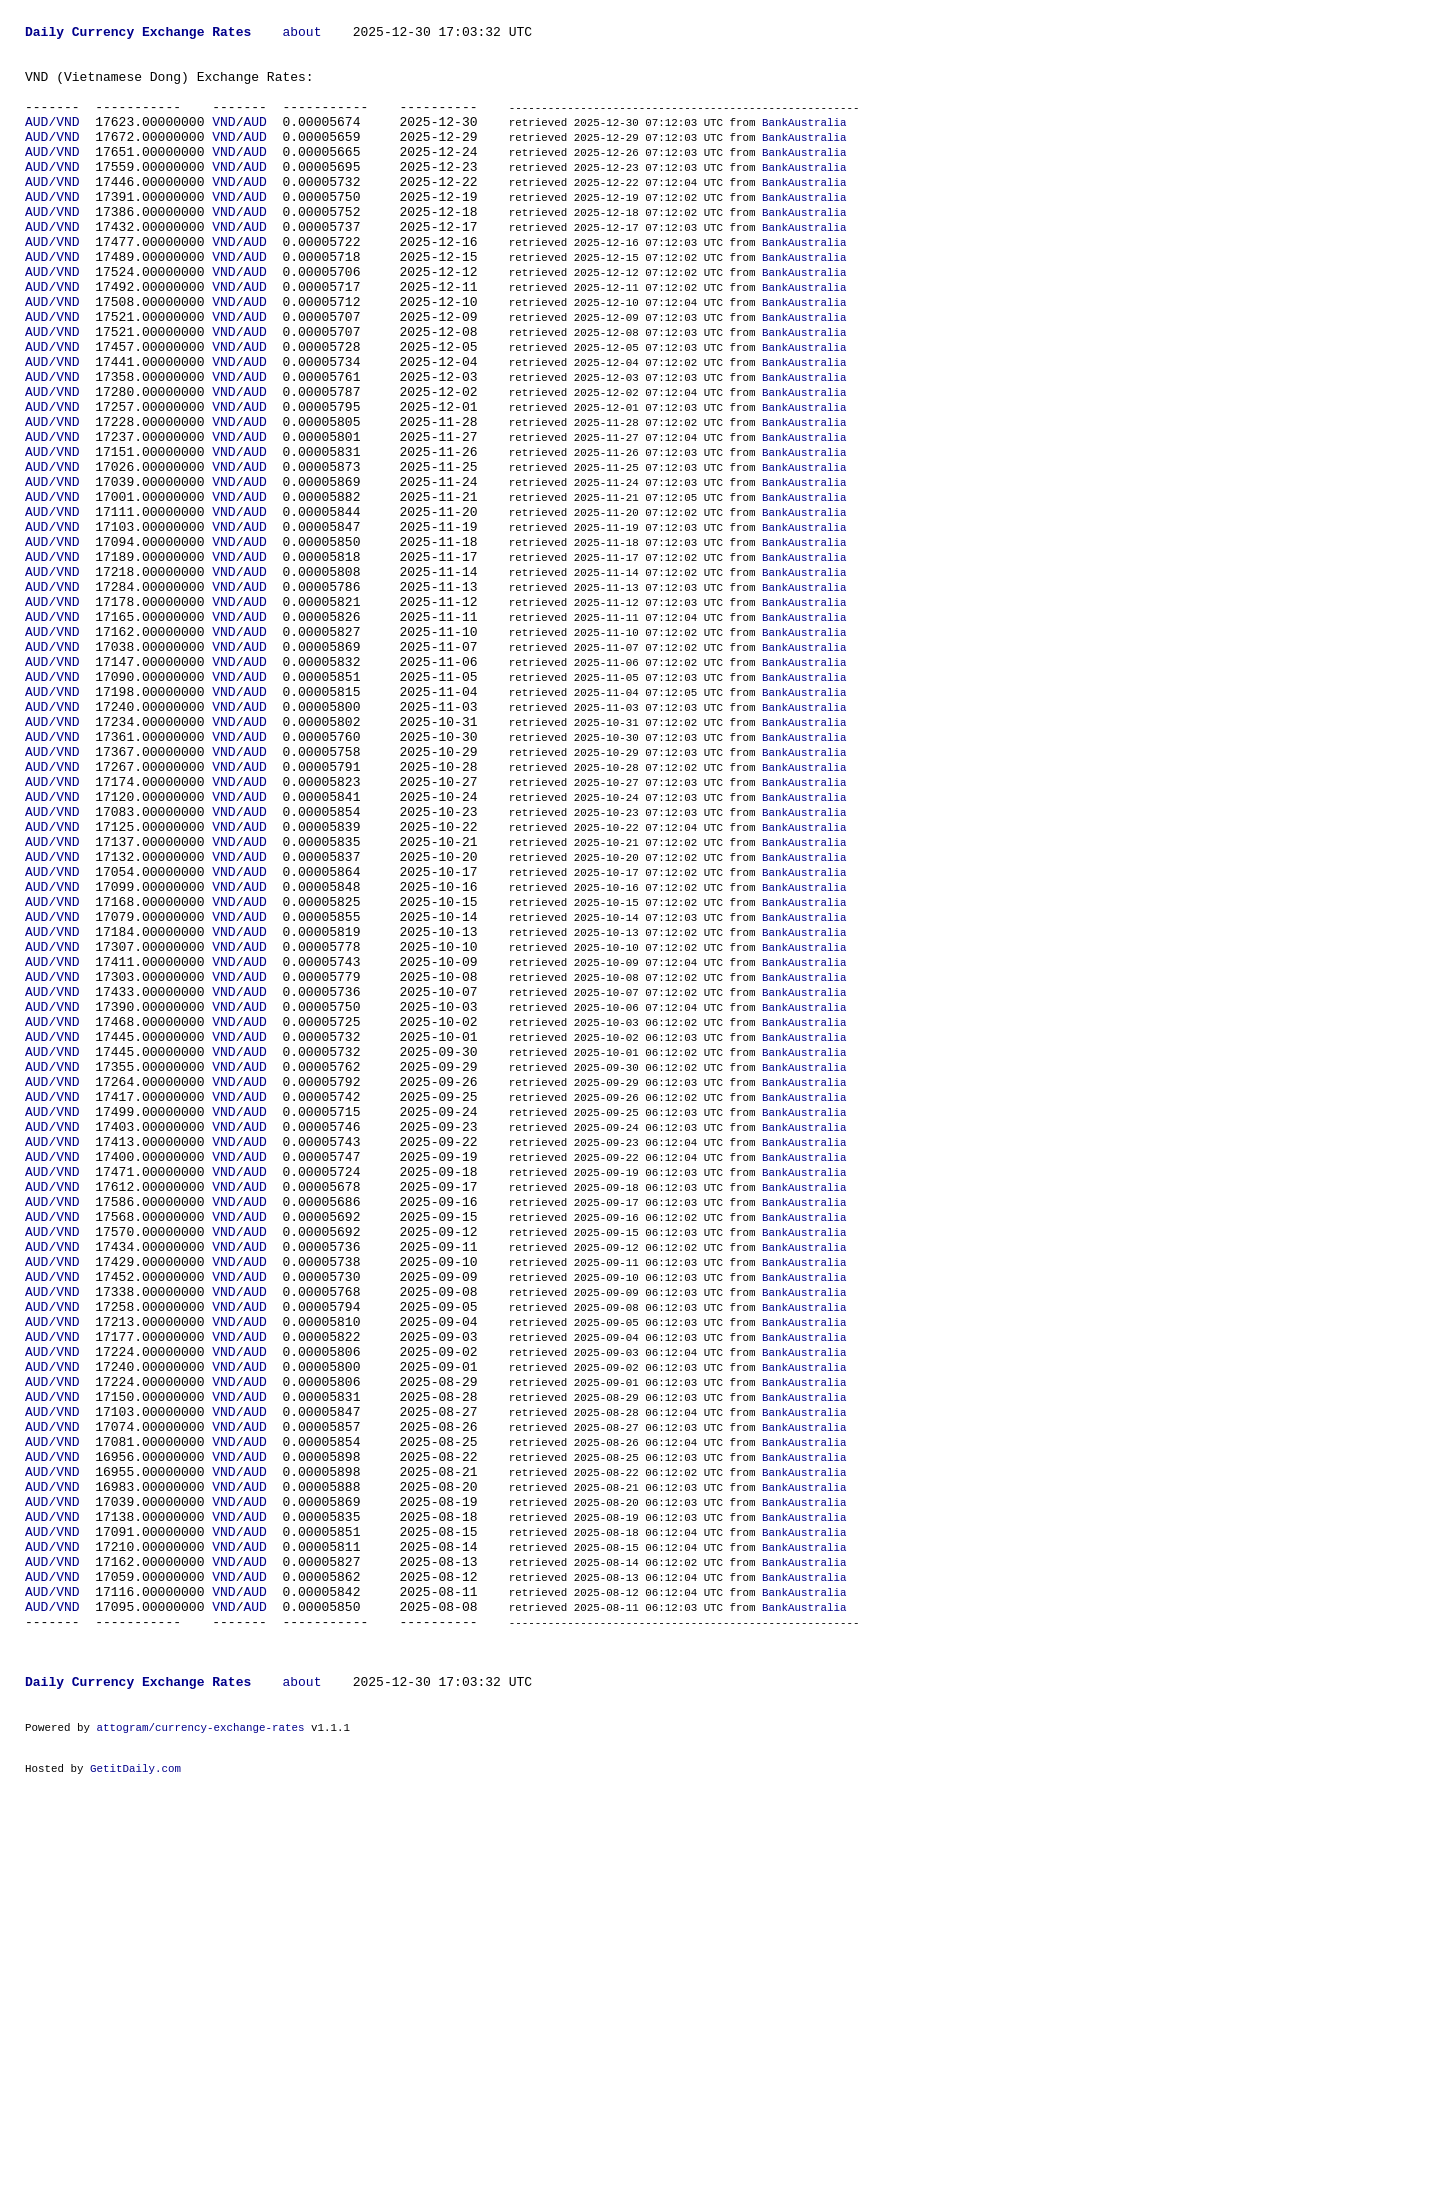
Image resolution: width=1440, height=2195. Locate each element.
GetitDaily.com (135, 2115)
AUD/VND (52, 142)
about (301, 34)
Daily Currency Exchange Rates (138, 34)
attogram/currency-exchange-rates (200, 2068)
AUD (254, 142)
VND (223, 142)
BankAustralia (804, 142)
